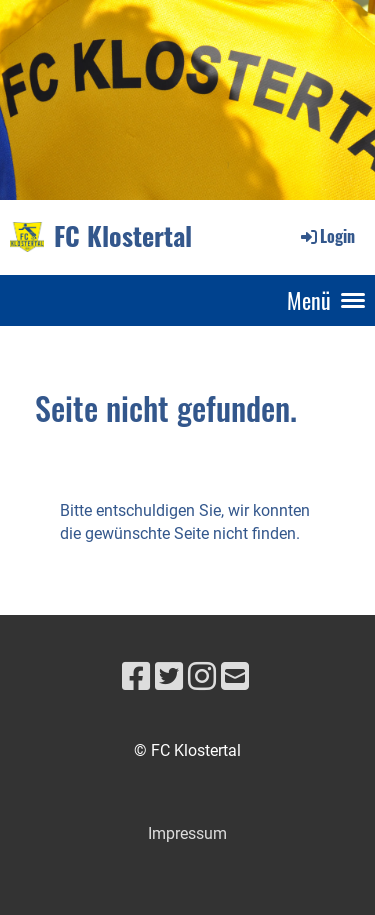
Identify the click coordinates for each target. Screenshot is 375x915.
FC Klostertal (123, 236)
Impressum (187, 833)
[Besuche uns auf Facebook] (136, 677)
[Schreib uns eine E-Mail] (235, 677)
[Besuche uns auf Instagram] (202, 677)
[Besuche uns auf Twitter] (169, 677)
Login (326, 236)
